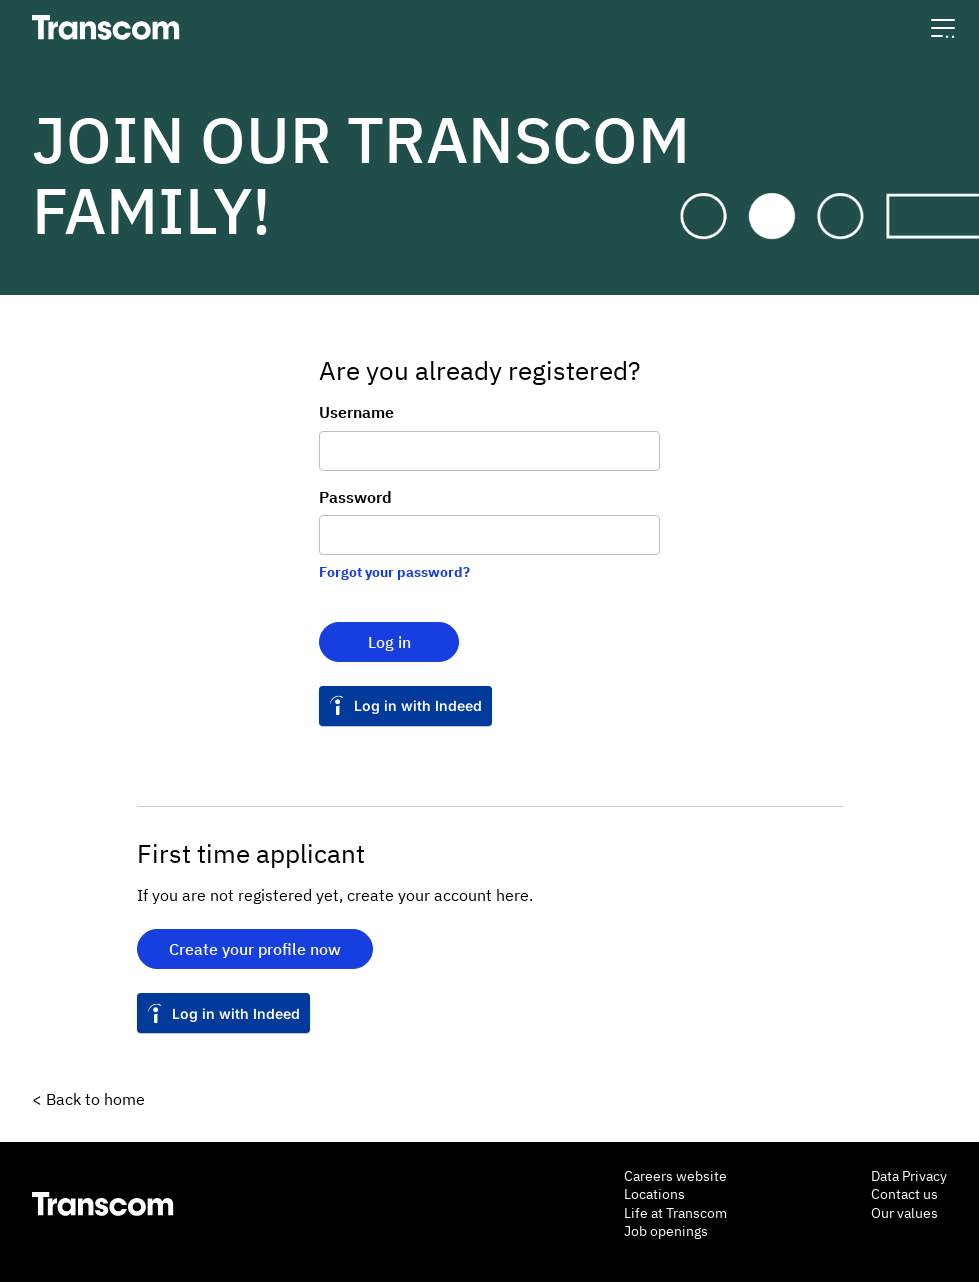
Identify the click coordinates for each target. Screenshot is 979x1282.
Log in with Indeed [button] (418, 705)
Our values (904, 1213)
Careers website (675, 1176)
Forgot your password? (394, 572)
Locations (654, 1194)
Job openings (666, 1231)
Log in (389, 642)
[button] (943, 27)
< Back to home (88, 1099)
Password (355, 497)
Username (356, 412)
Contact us (904, 1194)
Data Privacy (909, 1176)
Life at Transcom (675, 1213)
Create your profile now (255, 949)
